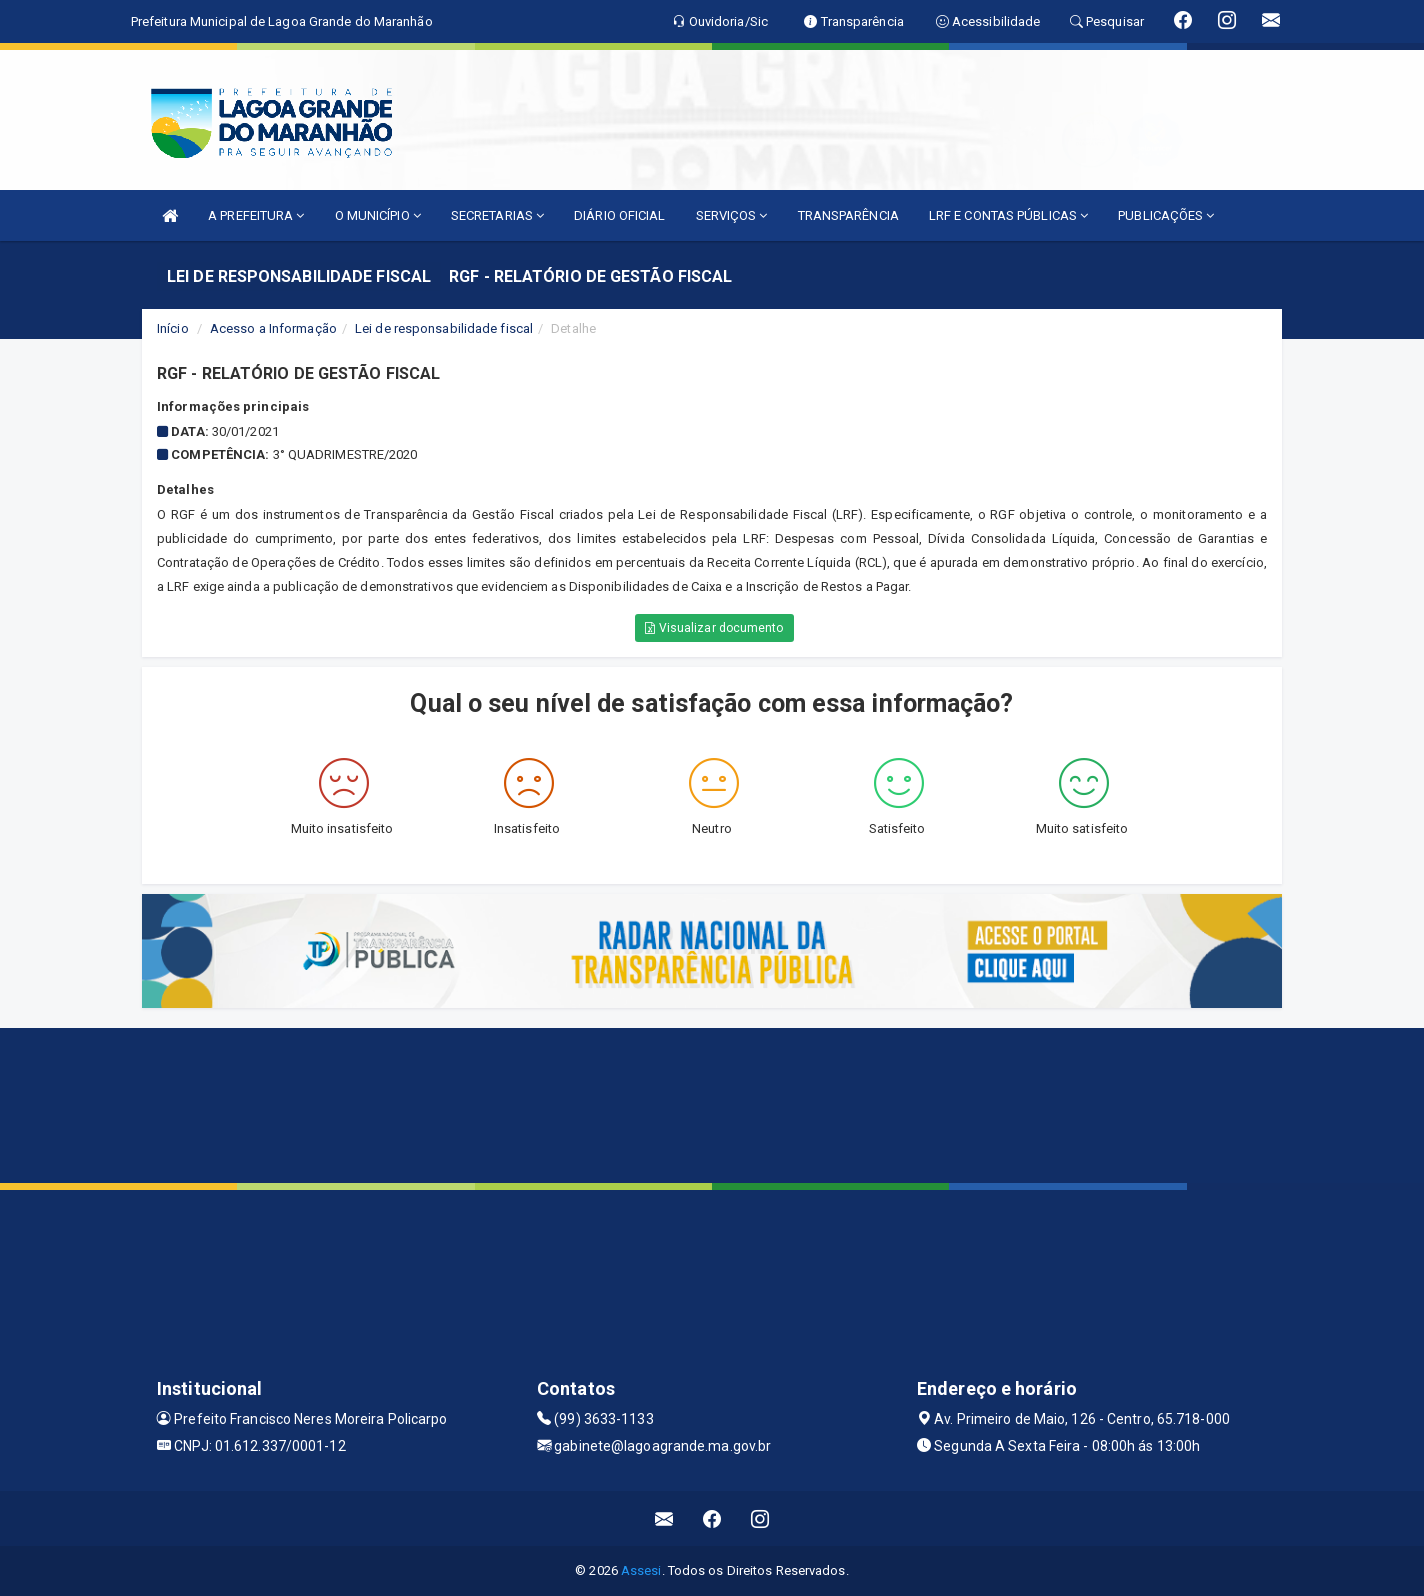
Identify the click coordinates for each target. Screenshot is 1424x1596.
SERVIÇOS (732, 215)
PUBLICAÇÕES (1166, 215)
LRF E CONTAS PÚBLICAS (1008, 215)
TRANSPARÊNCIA (848, 215)
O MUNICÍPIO (378, 215)
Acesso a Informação (273, 328)
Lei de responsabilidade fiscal (444, 328)
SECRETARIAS (497, 215)
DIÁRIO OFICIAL (619, 215)
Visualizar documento (714, 628)
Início (173, 328)
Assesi (641, 1570)
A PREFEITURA (256, 215)
